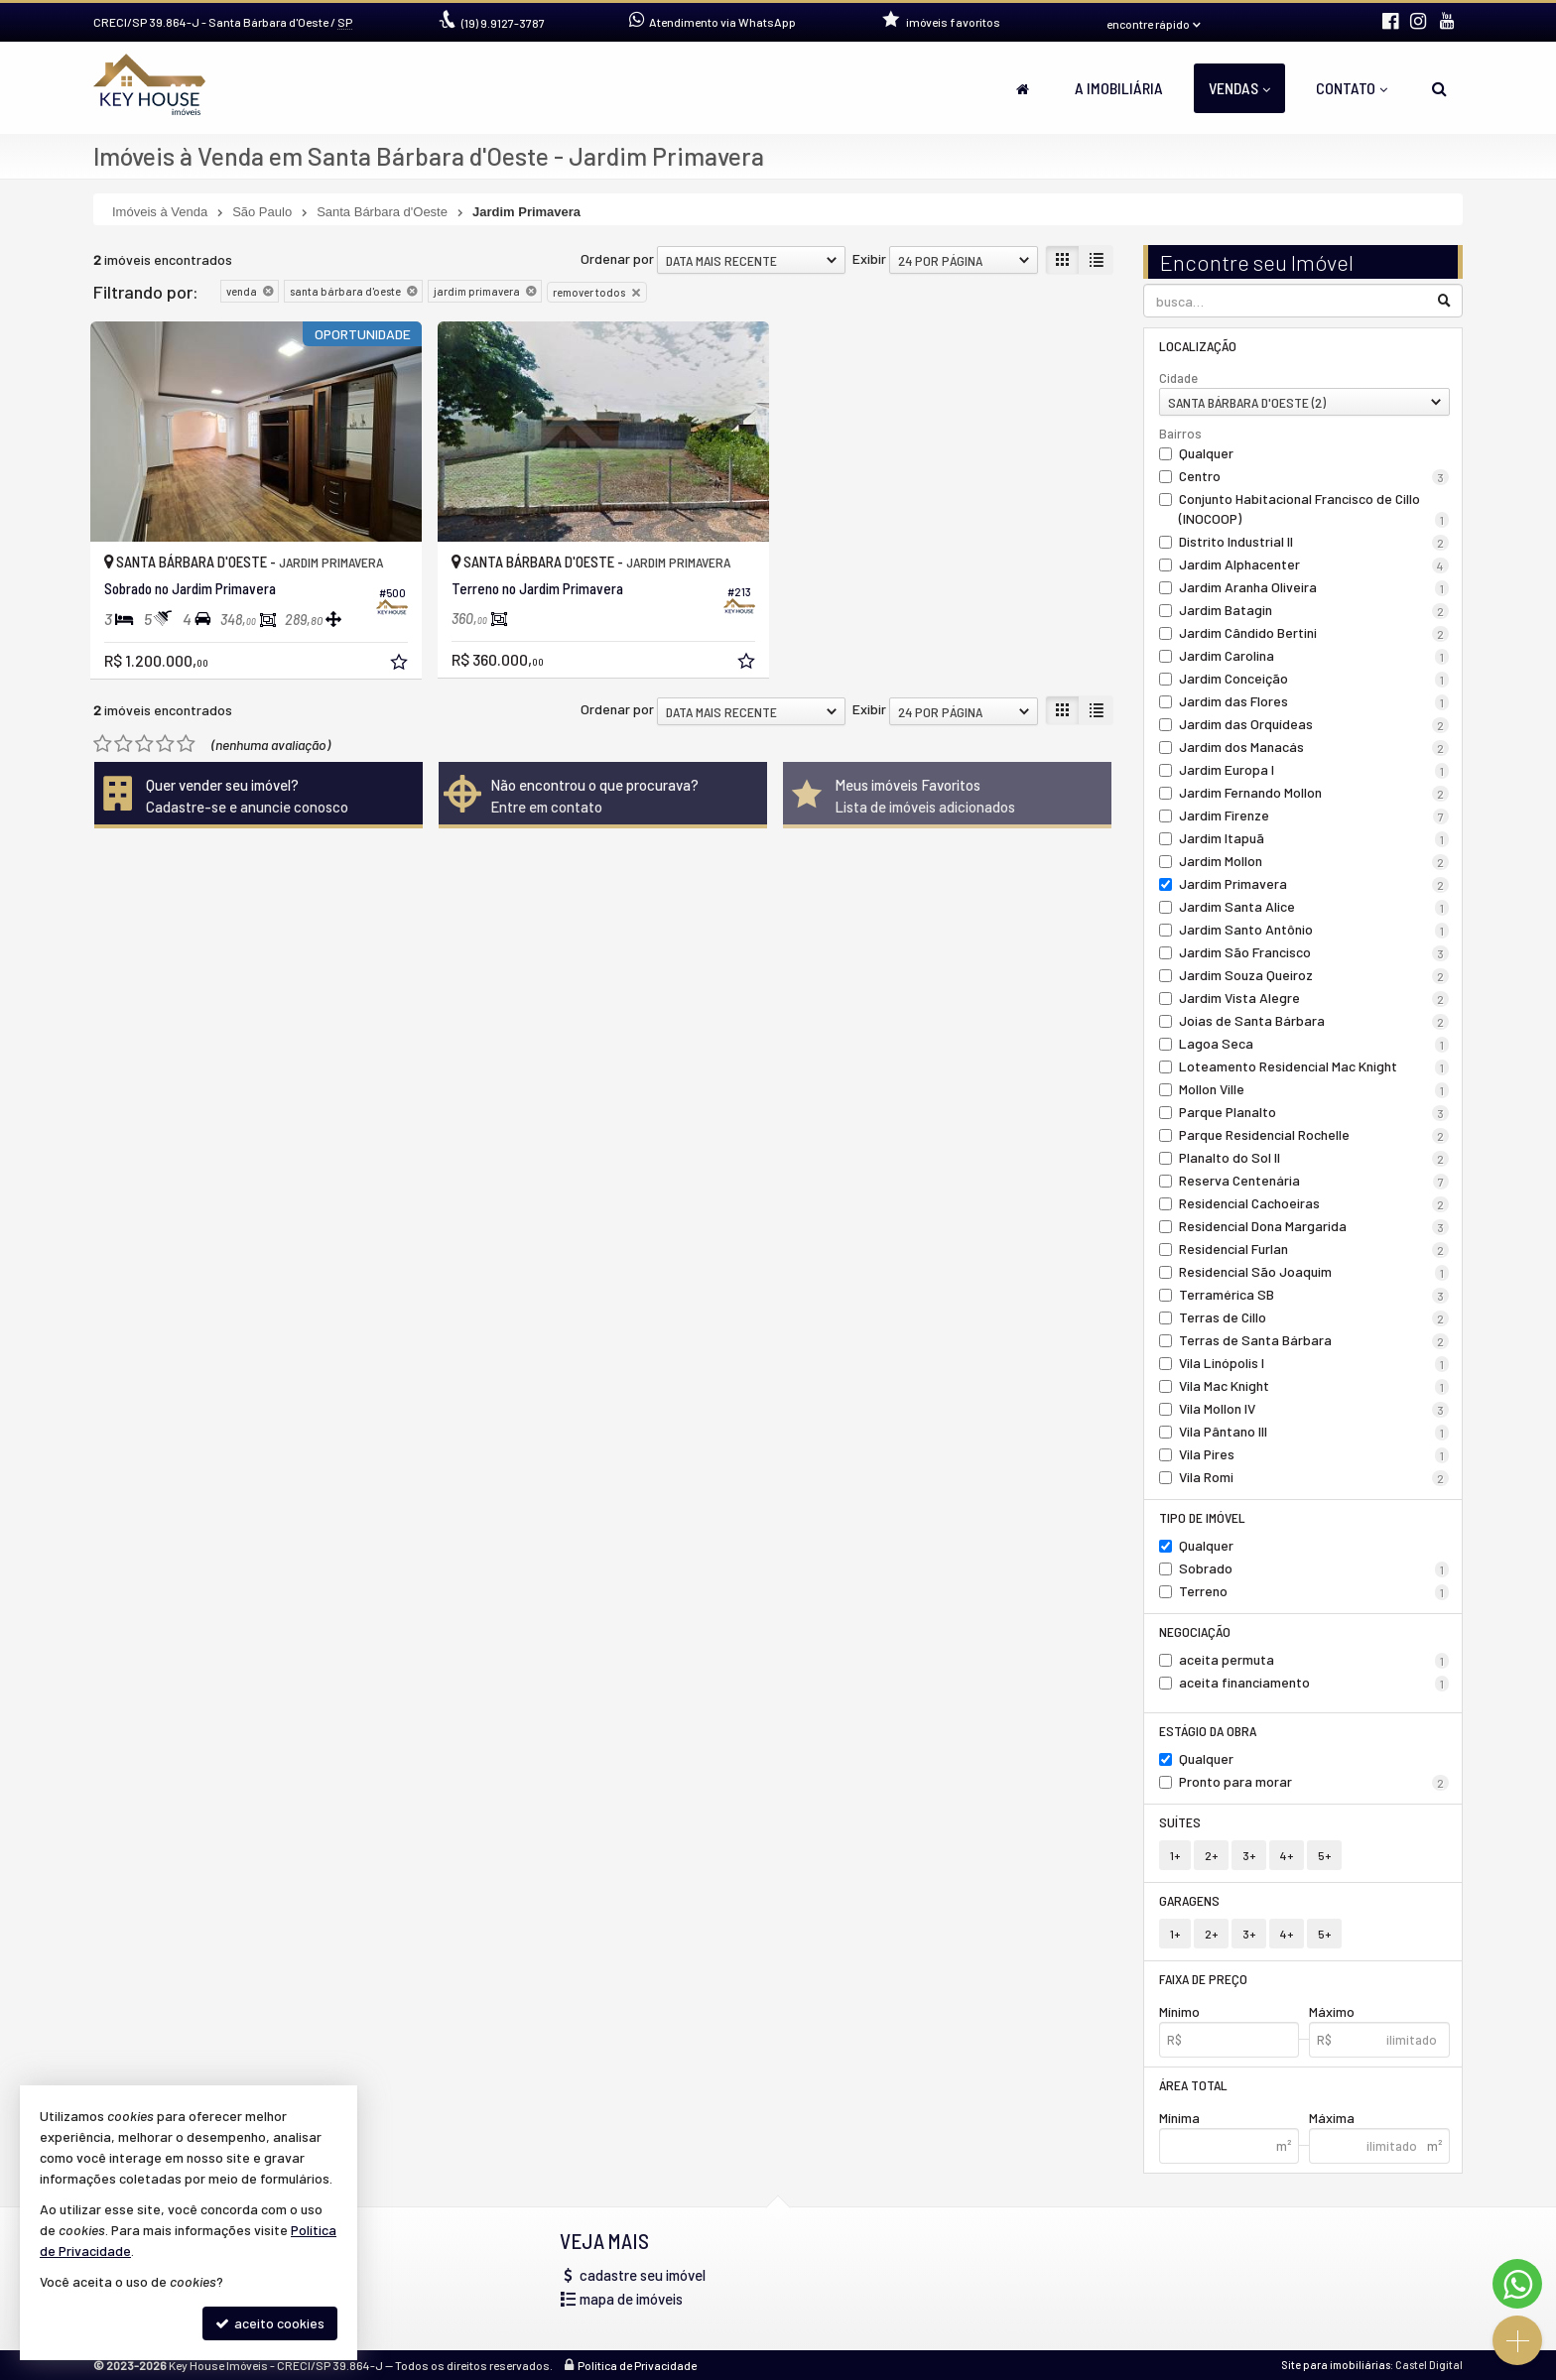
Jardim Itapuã (1314, 838)
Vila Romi (1314, 1477)
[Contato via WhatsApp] (1517, 2284)
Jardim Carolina (1314, 656)
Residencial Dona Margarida (1314, 1226)
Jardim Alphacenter (1314, 564)
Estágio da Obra (1207, 1730)
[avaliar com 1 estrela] (102, 744)
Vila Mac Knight (1314, 1386)
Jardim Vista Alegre (1314, 998)
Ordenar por (617, 258)
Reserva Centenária (1314, 1181)
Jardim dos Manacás (1314, 747)
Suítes (1180, 1822)
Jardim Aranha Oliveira (1314, 587)
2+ (1211, 1855)
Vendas (1239, 87)
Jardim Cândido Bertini (1314, 633)
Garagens (1189, 1900)
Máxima (1332, 2117)
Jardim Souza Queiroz (1314, 975)
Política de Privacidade (637, 2365)
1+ (1175, 1855)
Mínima (1179, 2117)
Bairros (1180, 433)
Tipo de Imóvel (1202, 1517)
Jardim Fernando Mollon (1314, 793)
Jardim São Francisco (1314, 952)
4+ (1286, 1855)
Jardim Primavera (1314, 884)
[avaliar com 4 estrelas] (165, 744)
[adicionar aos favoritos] (401, 664)
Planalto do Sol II (1314, 1158)
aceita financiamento (1314, 1682)
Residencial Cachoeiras (1314, 1203)
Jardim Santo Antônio (1314, 930)
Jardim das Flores (1314, 701)
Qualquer (1206, 452)
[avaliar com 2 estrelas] (123, 744)
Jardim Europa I (1314, 770)
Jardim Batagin (1314, 610)
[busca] (1439, 88)
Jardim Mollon (1314, 861)
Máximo (1332, 2011)
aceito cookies (269, 2323)
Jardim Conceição (1314, 679)
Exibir (869, 258)
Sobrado (1314, 1568)
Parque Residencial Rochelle (1314, 1135)
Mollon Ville (1314, 1089)
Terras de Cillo (1314, 1317)
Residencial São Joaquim (1314, 1272)
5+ (1324, 1855)
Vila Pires (1314, 1454)
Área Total (1193, 2084)
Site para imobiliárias (1335, 2364)
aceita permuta (1314, 1660)
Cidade (1178, 378)
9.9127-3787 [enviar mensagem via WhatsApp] (503, 23)
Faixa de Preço (1203, 1978)
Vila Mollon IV (1314, 1409)
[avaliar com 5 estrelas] (186, 744)
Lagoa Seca (1314, 1044)
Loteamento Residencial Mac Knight (1314, 1066)
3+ (1248, 1855)
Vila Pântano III (1314, 1432)
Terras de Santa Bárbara (1314, 1340)
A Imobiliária (1119, 87)
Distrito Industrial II (1314, 542)
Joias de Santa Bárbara (1314, 1021)
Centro (1314, 476)
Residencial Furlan (1314, 1249)
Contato (1351, 87)
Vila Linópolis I (1314, 1363)
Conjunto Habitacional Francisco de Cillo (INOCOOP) (1314, 509)
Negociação (1195, 1631)
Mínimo (1179, 2011)
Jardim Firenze (1314, 815)
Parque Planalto (1314, 1112)
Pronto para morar (1314, 1782)
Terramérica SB (1314, 1295)
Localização (1197, 345)
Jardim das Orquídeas (1314, 724)
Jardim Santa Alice (1314, 907)
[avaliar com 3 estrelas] (144, 744)
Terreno (1314, 1591)
